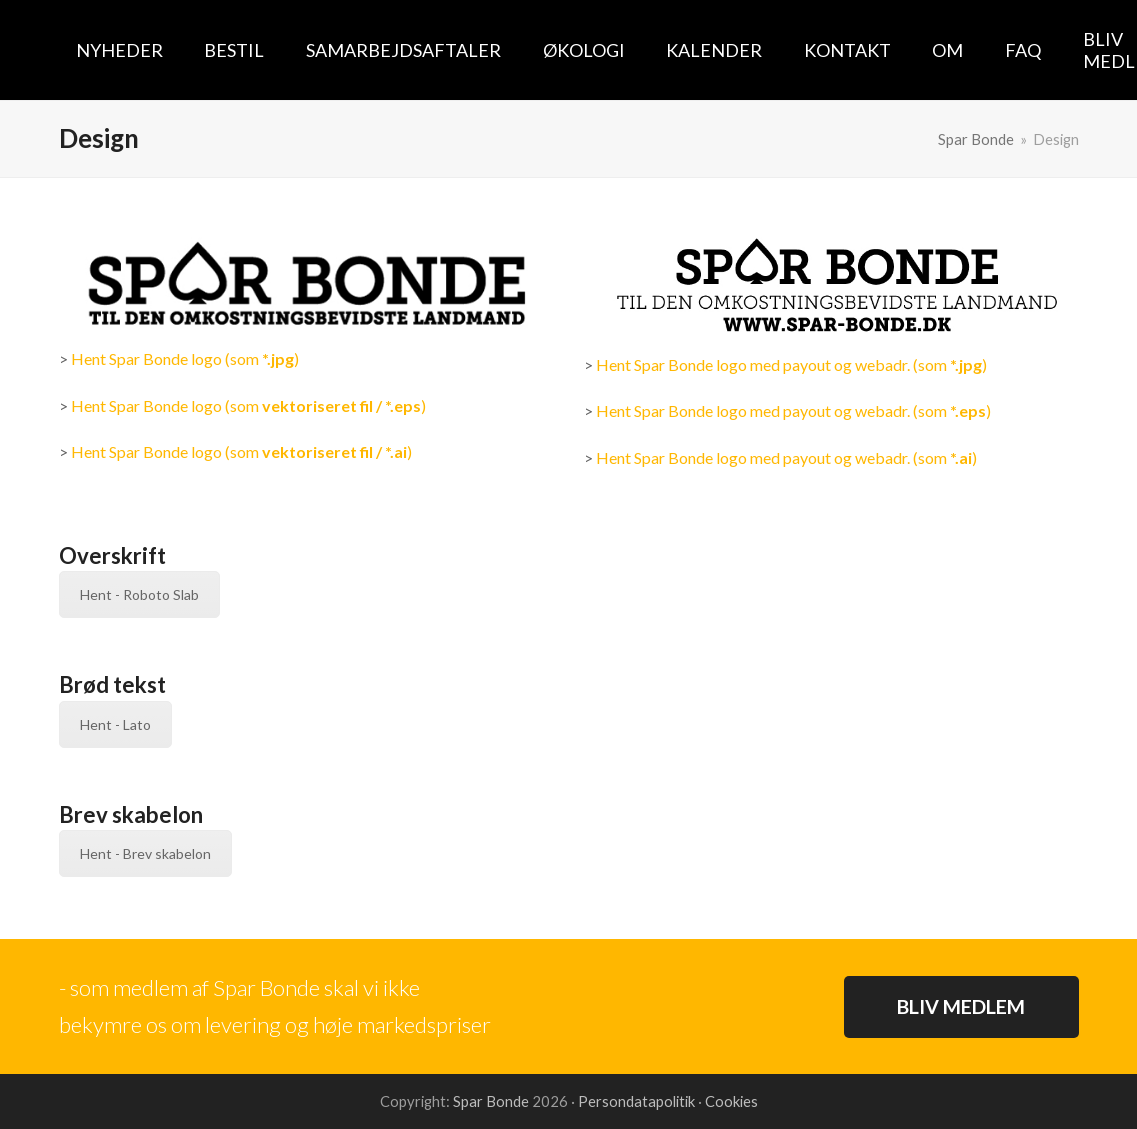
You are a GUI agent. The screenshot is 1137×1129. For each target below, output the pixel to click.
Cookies (731, 1101)
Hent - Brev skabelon (145, 853)
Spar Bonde (491, 1101)
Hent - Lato (115, 724)
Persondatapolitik (638, 1101)
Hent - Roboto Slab (139, 594)
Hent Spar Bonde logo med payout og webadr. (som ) (791, 364)
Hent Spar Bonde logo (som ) (185, 358)
